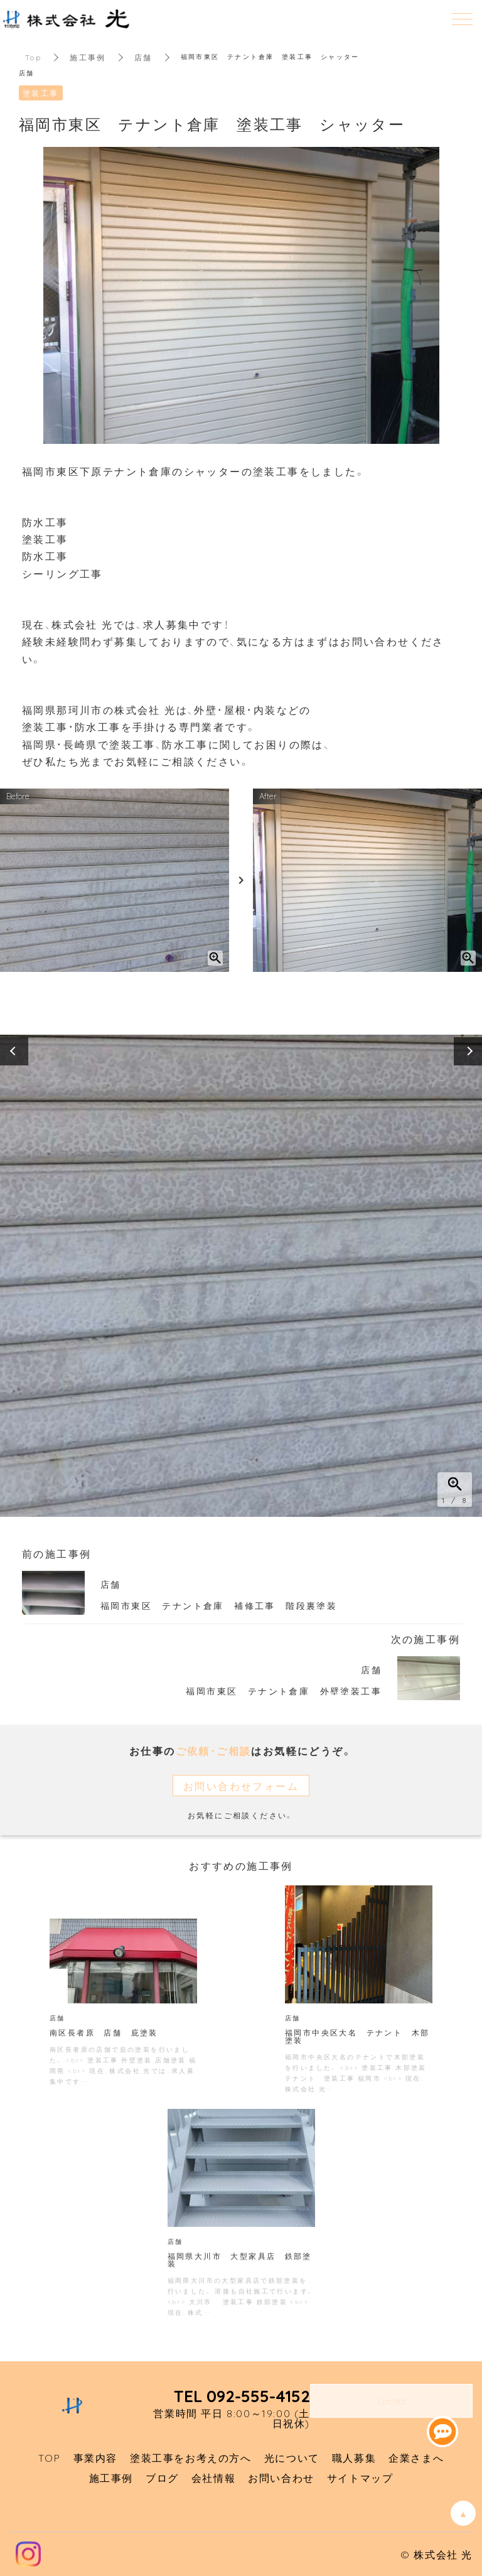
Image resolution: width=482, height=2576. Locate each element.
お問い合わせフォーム (241, 1785)
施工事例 (88, 57)
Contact (391, 2401)
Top (33, 57)
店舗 (143, 57)
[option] (241, 1276)
